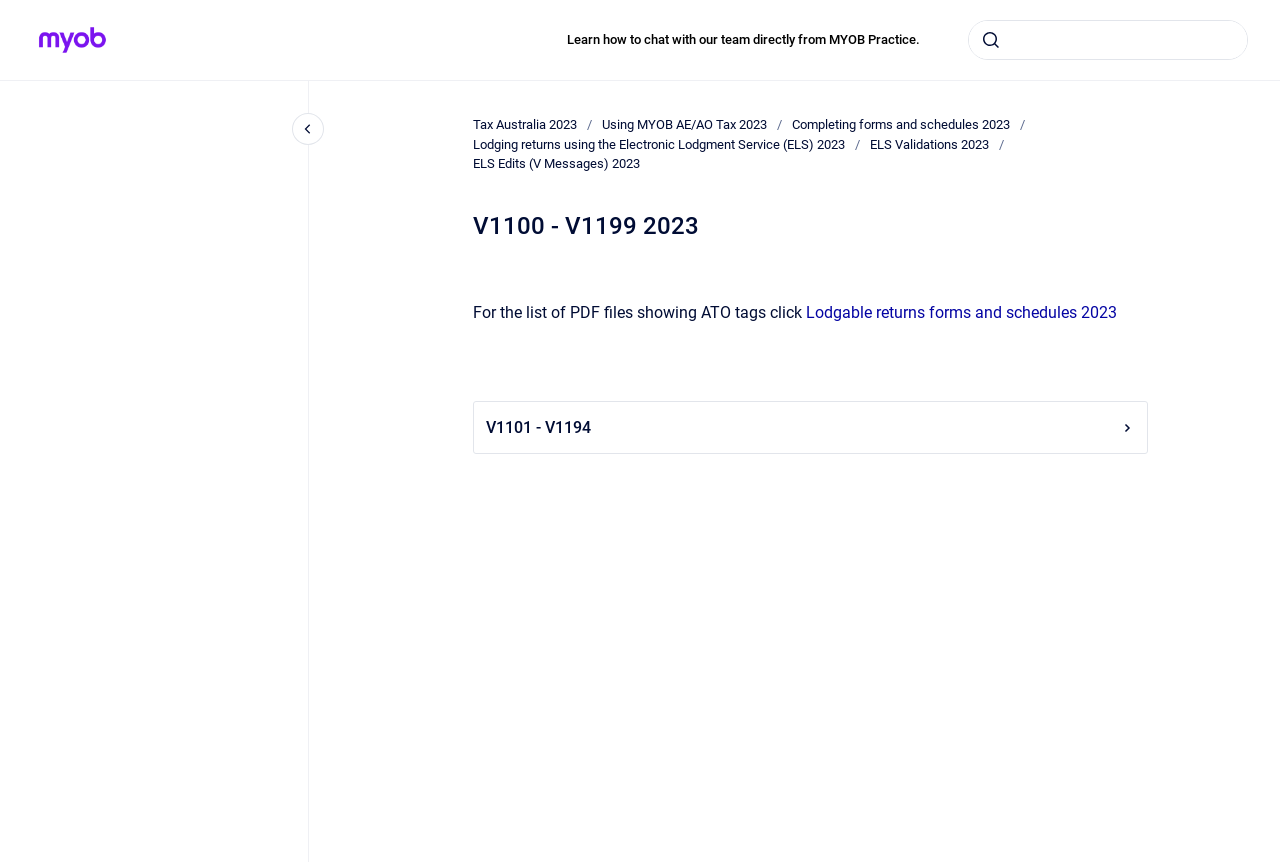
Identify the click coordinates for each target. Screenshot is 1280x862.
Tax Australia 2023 (525, 124)
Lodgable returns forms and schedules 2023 (961, 312)
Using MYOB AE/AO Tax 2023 (684, 124)
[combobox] (1108, 40)
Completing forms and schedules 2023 (901, 124)
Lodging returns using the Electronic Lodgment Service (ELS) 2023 (659, 144)
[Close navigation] (308, 129)
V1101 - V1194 (810, 427)
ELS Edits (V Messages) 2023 (556, 163)
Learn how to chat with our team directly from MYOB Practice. (743, 39)
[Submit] (991, 40)
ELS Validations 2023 (929, 144)
